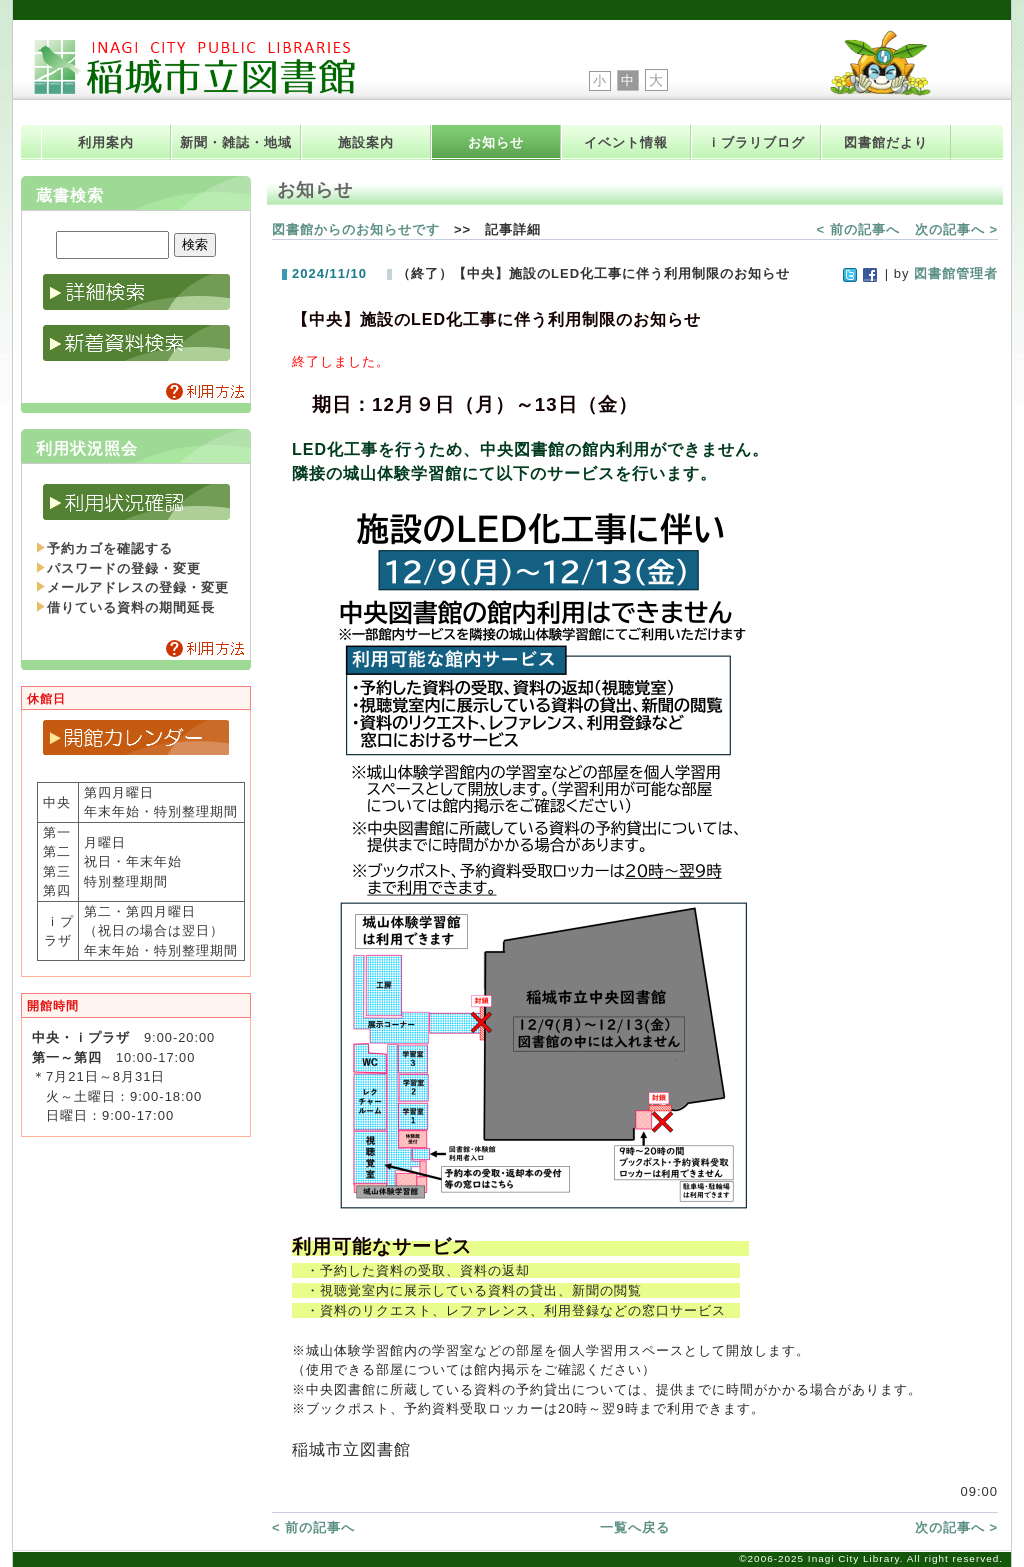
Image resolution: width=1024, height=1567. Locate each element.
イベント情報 (626, 142)
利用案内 (106, 142)
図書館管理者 (956, 273)
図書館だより (886, 142)
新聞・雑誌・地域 (236, 142)
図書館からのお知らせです (356, 229)
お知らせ (496, 142)
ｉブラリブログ (756, 142)
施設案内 (366, 142)
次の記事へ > (956, 229)
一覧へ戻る (635, 1527)
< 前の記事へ (858, 229)
